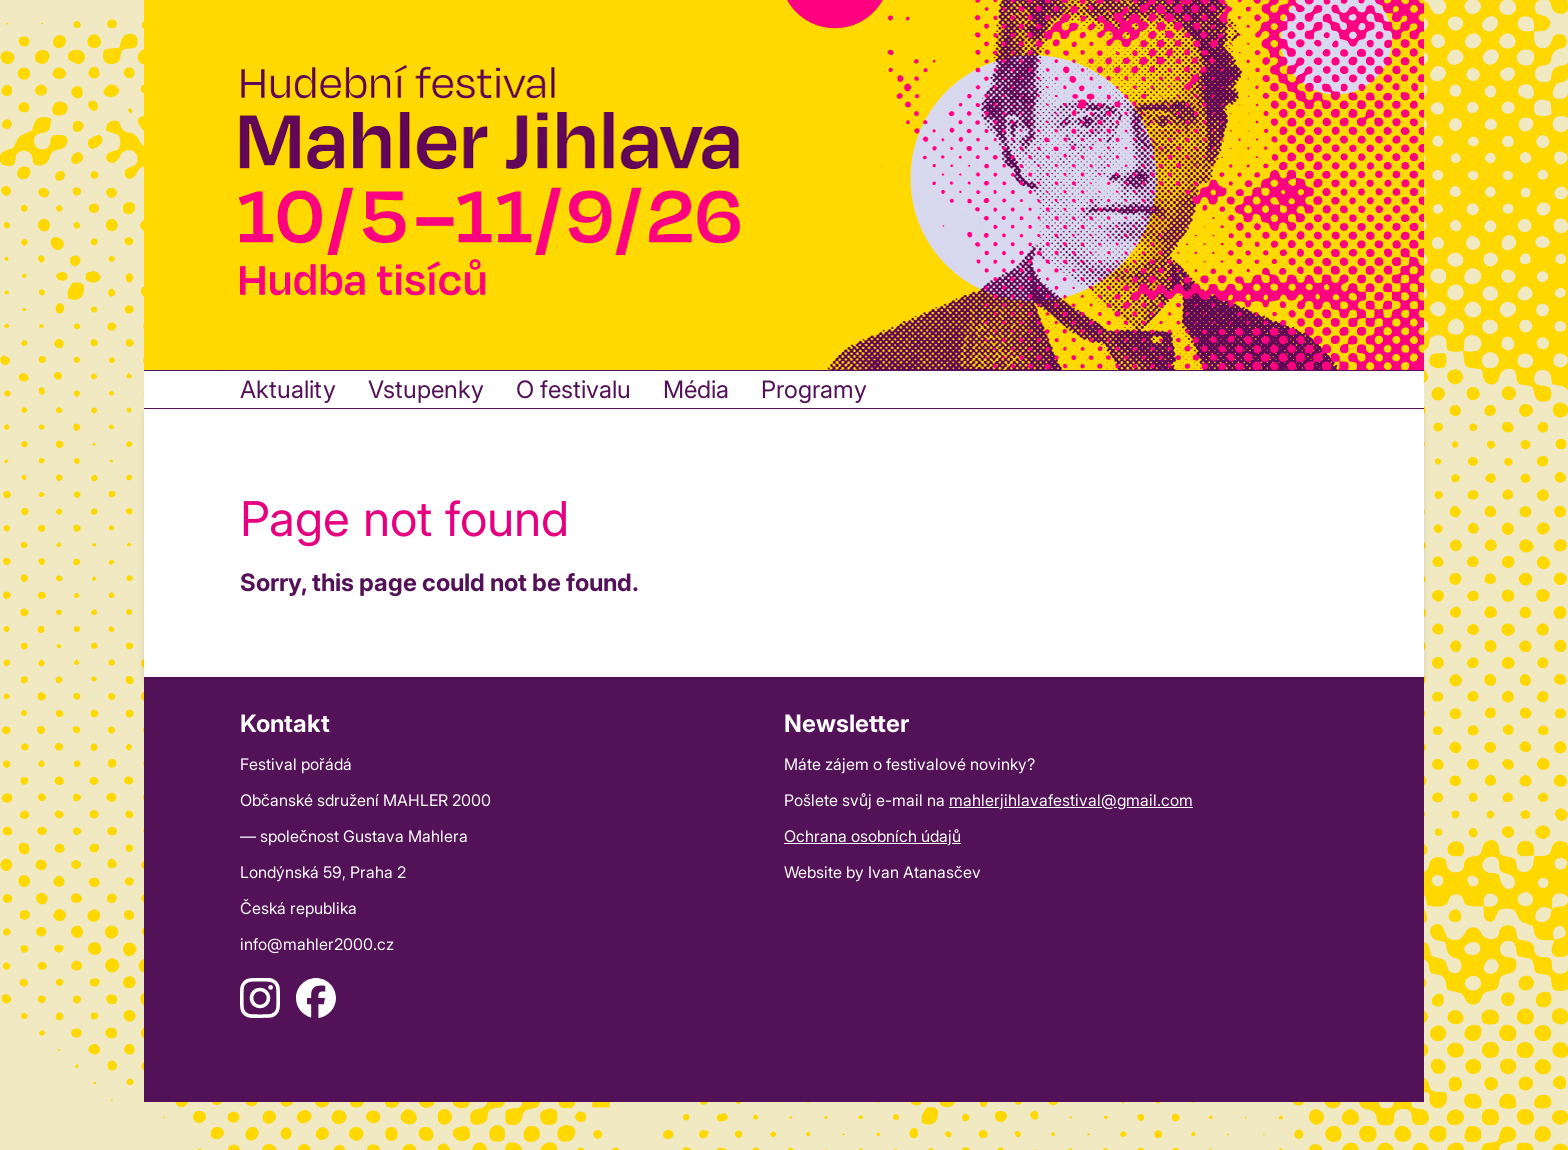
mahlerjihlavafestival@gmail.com (1071, 800)
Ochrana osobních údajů (872, 836)
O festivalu (573, 389)
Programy (814, 389)
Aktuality (288, 389)
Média (696, 389)
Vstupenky (426, 389)
